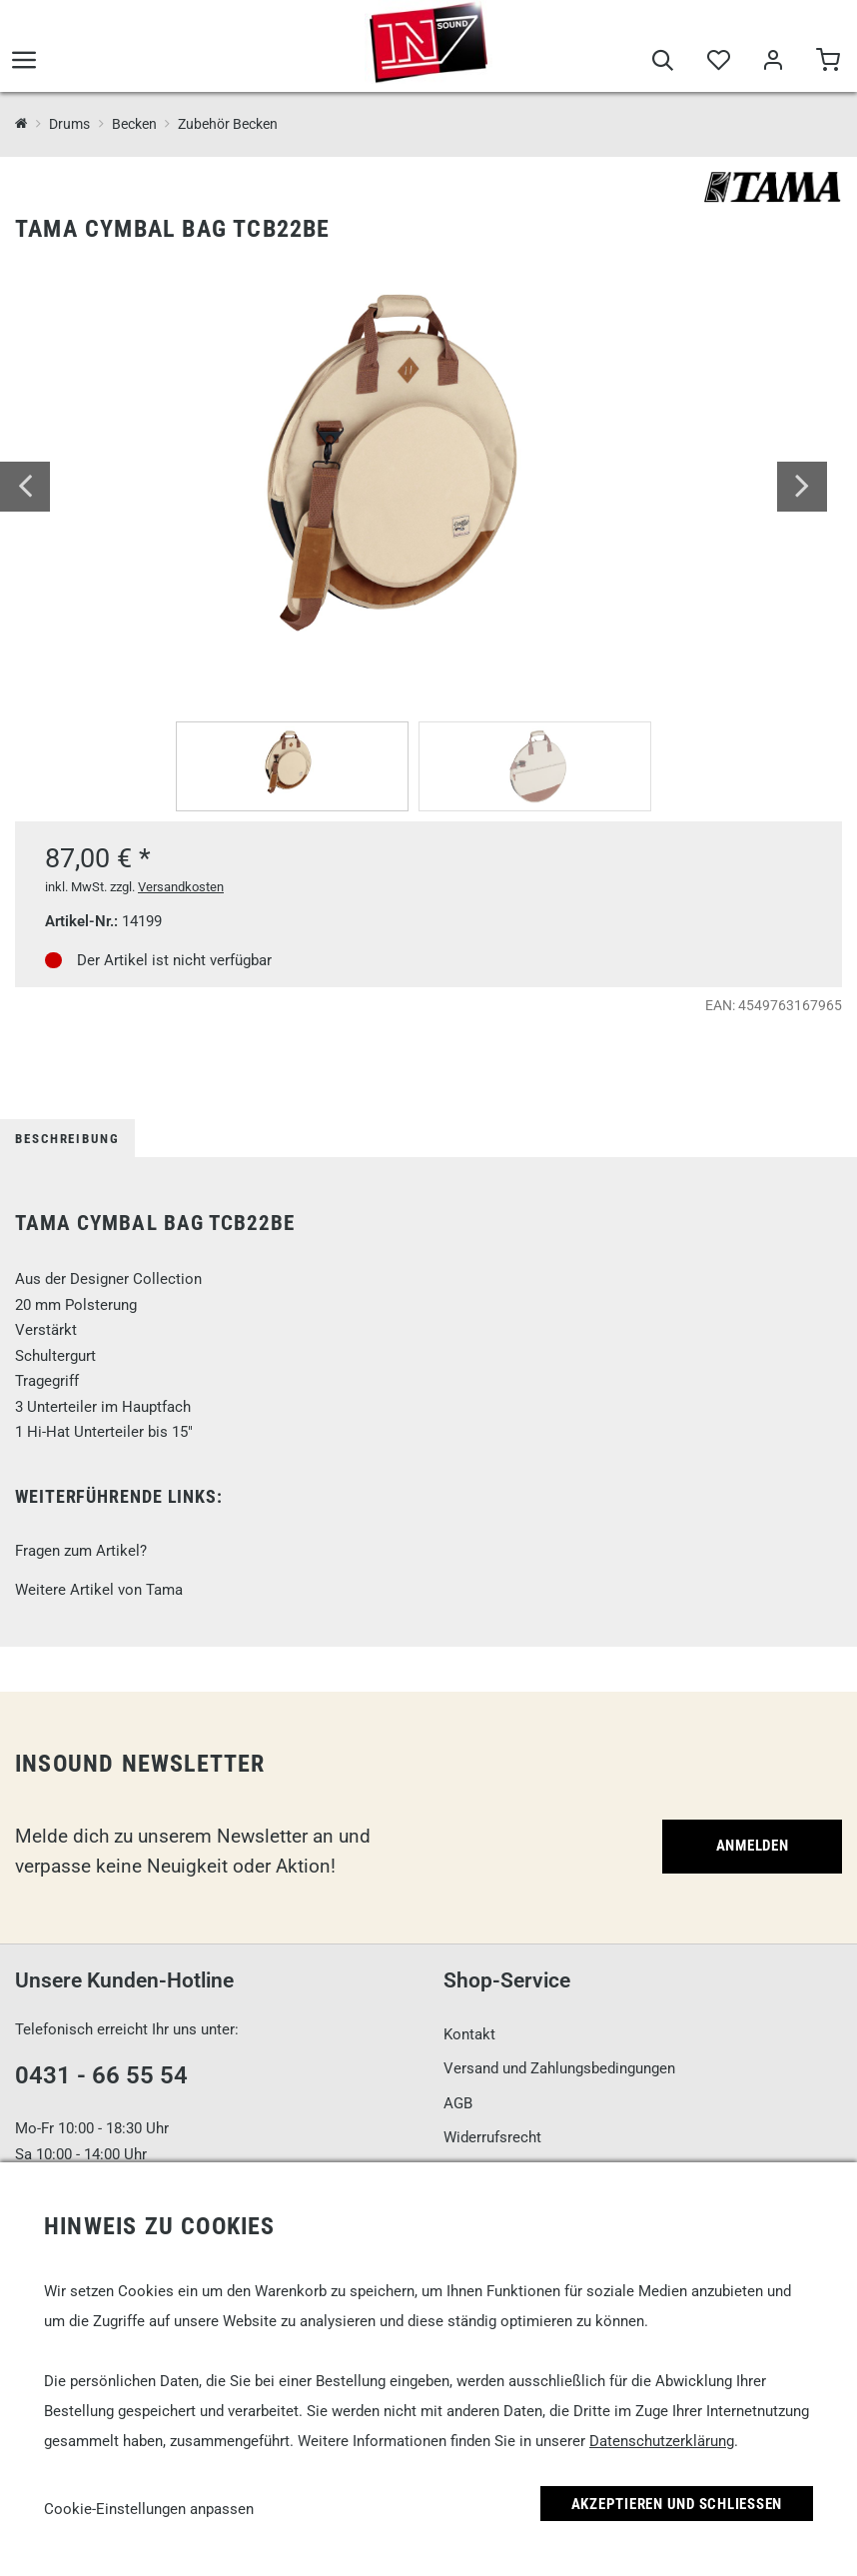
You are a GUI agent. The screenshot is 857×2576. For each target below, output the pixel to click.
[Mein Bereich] (772, 62)
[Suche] (662, 62)
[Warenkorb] (827, 62)
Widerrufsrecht (492, 2137)
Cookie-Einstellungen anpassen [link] (149, 2509)
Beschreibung (67, 1138)
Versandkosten (181, 886)
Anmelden (752, 1846)
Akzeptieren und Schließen (677, 2504)
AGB (457, 2103)
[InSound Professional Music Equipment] (21, 124)
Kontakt (469, 2034)
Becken (134, 124)
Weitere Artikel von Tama (99, 1590)
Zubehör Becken (228, 124)
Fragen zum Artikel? (81, 1551)
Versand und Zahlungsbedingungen (559, 2068)
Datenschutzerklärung (661, 2441)
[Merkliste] (717, 62)
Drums (69, 124)
